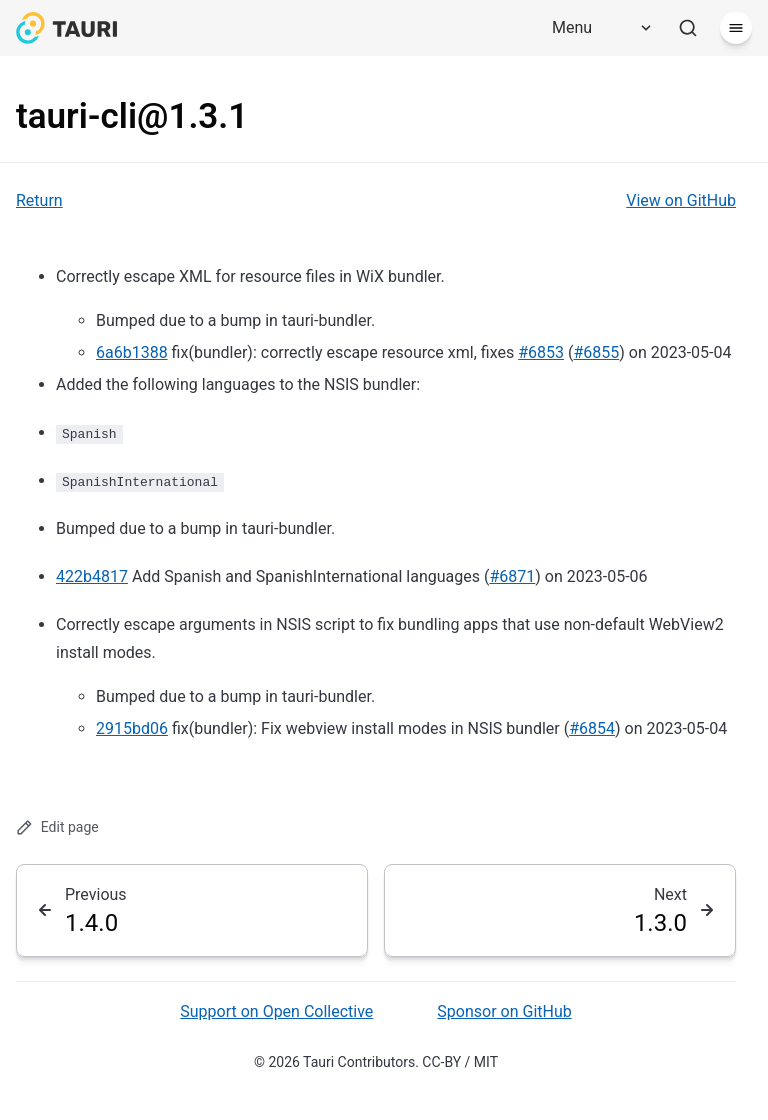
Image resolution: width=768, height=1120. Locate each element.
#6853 (541, 352)
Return (39, 200)
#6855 (596, 352)
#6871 (512, 576)
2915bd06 (132, 728)
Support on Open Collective (276, 1011)
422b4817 (92, 576)
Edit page (57, 827)
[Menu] (595, 28)
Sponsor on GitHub (504, 1011)
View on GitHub (681, 200)
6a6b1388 (132, 352)
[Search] (688, 28)
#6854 (592, 728)
